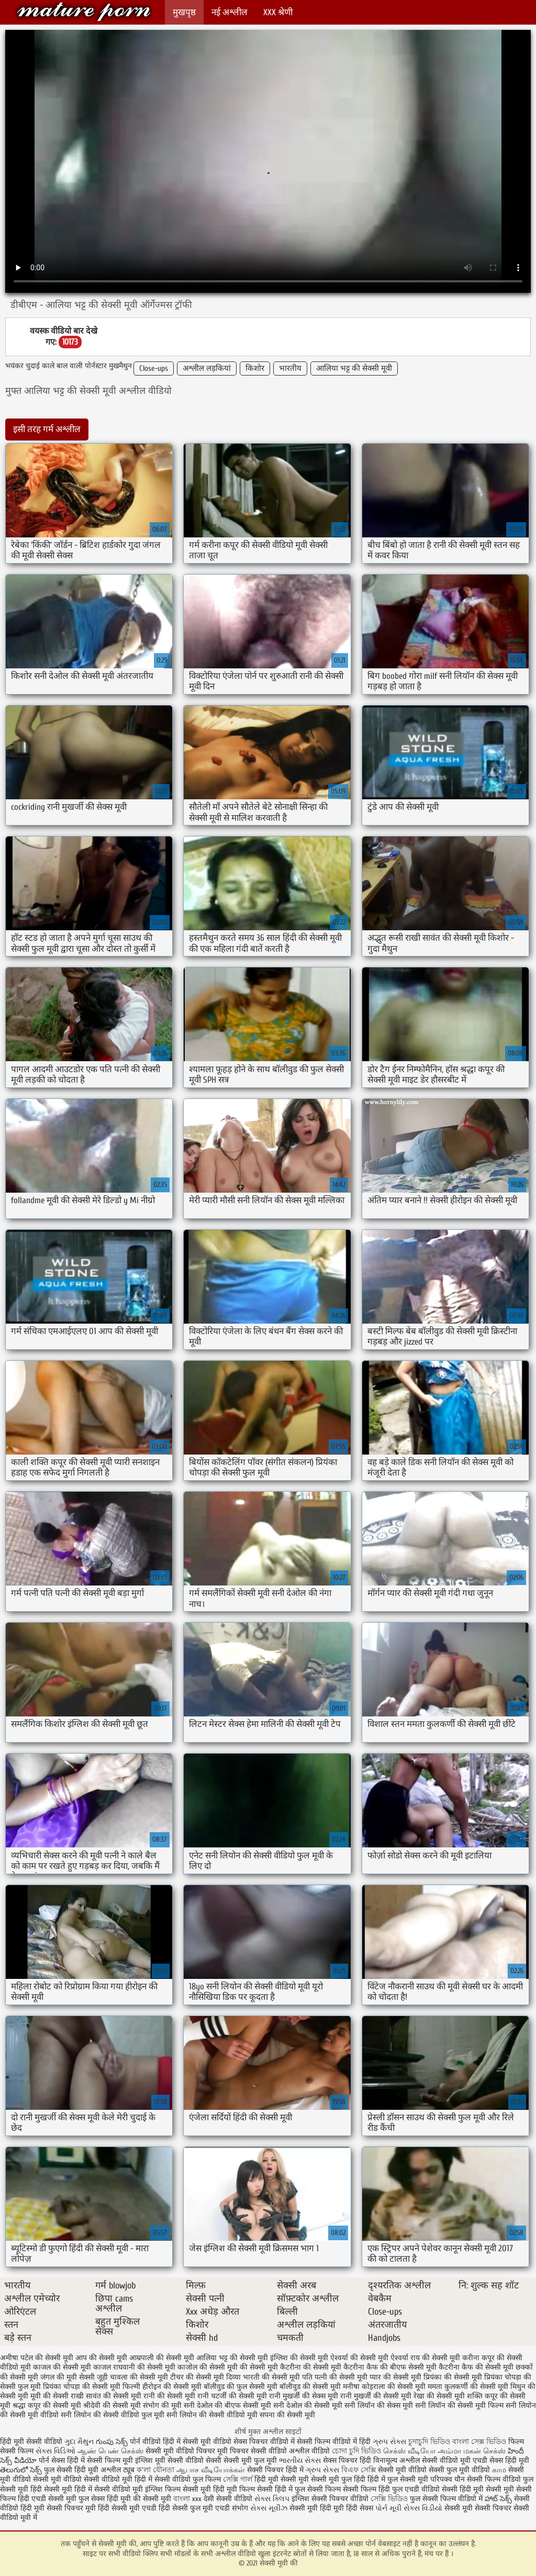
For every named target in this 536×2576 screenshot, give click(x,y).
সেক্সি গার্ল (237, 2479)
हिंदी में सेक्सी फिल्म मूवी (100, 2460)
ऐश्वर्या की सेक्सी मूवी (359, 2357)
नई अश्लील (229, 12)
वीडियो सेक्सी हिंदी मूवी (452, 2489)
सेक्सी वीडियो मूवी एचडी (454, 2460)
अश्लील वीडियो (309, 2451)
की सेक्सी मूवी (259, 2367)
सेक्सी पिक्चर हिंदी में (275, 2469)
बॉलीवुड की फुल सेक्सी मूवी (240, 2386)
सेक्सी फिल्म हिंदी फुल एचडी (381, 2489)
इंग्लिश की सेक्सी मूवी (299, 2357)
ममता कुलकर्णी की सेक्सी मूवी (468, 2386)
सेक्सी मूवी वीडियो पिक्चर (180, 2451)
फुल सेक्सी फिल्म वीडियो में (447, 2498)
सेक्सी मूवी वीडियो (403, 2469)
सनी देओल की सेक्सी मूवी (307, 2405)
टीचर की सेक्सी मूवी (197, 2377)
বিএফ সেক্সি (358, 2469)
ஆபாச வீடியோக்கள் (210, 2469)
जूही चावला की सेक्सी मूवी (132, 2377)
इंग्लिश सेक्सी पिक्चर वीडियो (330, 2498)
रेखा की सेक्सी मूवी (439, 2396)
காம (499, 2469)
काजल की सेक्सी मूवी (62, 2367)
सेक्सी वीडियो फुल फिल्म (188, 2479)
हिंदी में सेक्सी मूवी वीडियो (197, 2441)
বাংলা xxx (187, 2498)
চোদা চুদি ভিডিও (357, 2451)
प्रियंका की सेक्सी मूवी (452, 2377)
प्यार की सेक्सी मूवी (395, 2377)
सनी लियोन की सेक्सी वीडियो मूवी (212, 2414)
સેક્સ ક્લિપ (271, 2498)
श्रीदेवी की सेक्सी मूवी (112, 2405)
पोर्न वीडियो (145, 2441)
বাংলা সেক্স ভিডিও (480, 2441)
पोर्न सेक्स (52, 2460)
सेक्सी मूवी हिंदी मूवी (316, 2508)
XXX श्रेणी (278, 12)
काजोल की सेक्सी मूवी (207, 2367)
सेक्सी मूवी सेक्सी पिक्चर (477, 2508)
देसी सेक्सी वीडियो (229, 2498)
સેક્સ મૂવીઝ (268, 2508)
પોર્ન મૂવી (388, 2508)
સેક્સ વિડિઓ (55, 2451)
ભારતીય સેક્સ (300, 2460)
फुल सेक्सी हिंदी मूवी (71, 2469)
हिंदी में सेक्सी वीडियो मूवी (109, 2489)
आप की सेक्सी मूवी (101, 2357)
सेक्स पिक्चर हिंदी (347, 2460)
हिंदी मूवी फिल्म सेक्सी (243, 2489)
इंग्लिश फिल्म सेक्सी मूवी (179, 2489)
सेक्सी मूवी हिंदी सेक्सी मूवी (36, 2489)
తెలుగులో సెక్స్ (21, 2469)
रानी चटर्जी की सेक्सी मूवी (232, 2396)
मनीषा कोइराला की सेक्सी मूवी (384, 2386)
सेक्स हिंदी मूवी (509, 2460)
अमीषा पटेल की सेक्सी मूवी (36, 2357)
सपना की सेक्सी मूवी (287, 2414)
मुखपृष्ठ (184, 12)
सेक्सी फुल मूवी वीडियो (459, 2469)
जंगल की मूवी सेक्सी (67, 2377)
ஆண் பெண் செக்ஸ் (110, 2451)
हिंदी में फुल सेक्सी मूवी (398, 2479)
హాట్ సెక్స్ (498, 2498)
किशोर (254, 368)
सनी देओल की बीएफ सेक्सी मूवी (227, 2405)
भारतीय (290, 368)
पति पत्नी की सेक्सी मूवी (334, 2377)
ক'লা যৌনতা (155, 2469)
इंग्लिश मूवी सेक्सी (159, 2460)
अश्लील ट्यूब (117, 2469)
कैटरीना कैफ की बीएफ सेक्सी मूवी (390, 2367)
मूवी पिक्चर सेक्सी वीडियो (253, 2451)
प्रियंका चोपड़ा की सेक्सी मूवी (81, 2386)
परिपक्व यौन (447, 2479)
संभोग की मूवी (162, 2405)
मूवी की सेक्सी (49, 2396)
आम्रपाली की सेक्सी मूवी (161, 2357)
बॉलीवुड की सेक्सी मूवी (310, 2386)
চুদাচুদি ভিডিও (430, 2441)
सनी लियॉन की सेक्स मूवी (378, 2405)
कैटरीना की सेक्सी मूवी (310, 2367)
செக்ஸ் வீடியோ (409, 2451)
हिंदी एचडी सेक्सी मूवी (47, 2498)
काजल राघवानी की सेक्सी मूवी (134, 2367)
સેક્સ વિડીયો (423, 2508)
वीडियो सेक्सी (203, 2460)
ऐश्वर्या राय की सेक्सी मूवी (425, 2357)
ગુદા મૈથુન (79, 2441)
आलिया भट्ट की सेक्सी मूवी (354, 368)
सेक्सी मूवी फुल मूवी (250, 2460)
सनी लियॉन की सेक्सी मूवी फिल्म (459, 2405)
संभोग (240, 2508)
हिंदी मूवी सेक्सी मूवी (282, 2479)
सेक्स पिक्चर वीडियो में (264, 2441)
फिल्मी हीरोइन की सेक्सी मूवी (162, 2386)
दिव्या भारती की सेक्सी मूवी (263, 2377)
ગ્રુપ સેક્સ (389, 2441)
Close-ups (153, 368)
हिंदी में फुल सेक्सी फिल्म (308, 2489)
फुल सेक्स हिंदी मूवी (105, 2498)
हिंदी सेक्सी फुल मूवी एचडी (194, 2508)
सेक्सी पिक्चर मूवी (71, 2508)
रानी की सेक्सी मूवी (169, 2396)
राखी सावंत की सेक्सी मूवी (106, 2396)
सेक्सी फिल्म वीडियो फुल (500, 2479)
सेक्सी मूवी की (83, 12)
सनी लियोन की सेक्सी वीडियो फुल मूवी (112, 2414)
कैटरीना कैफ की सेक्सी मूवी (476, 2367)
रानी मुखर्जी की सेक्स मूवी (303, 2396)
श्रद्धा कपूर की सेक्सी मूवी (47, 2405)
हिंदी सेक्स (360, 2508)
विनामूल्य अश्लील (396, 2460)
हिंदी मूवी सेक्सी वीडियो (31, 2441)
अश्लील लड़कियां (207, 368)
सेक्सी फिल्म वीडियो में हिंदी (335, 2441)
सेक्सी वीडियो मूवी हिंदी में (119, 2479)
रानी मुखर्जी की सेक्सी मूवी (375, 2396)
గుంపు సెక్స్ (113, 2441)
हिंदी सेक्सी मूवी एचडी (127, 2508)
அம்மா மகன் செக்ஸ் (472, 2451)
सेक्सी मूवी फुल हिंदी (339, 2479)
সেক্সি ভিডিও (389, 2498)
